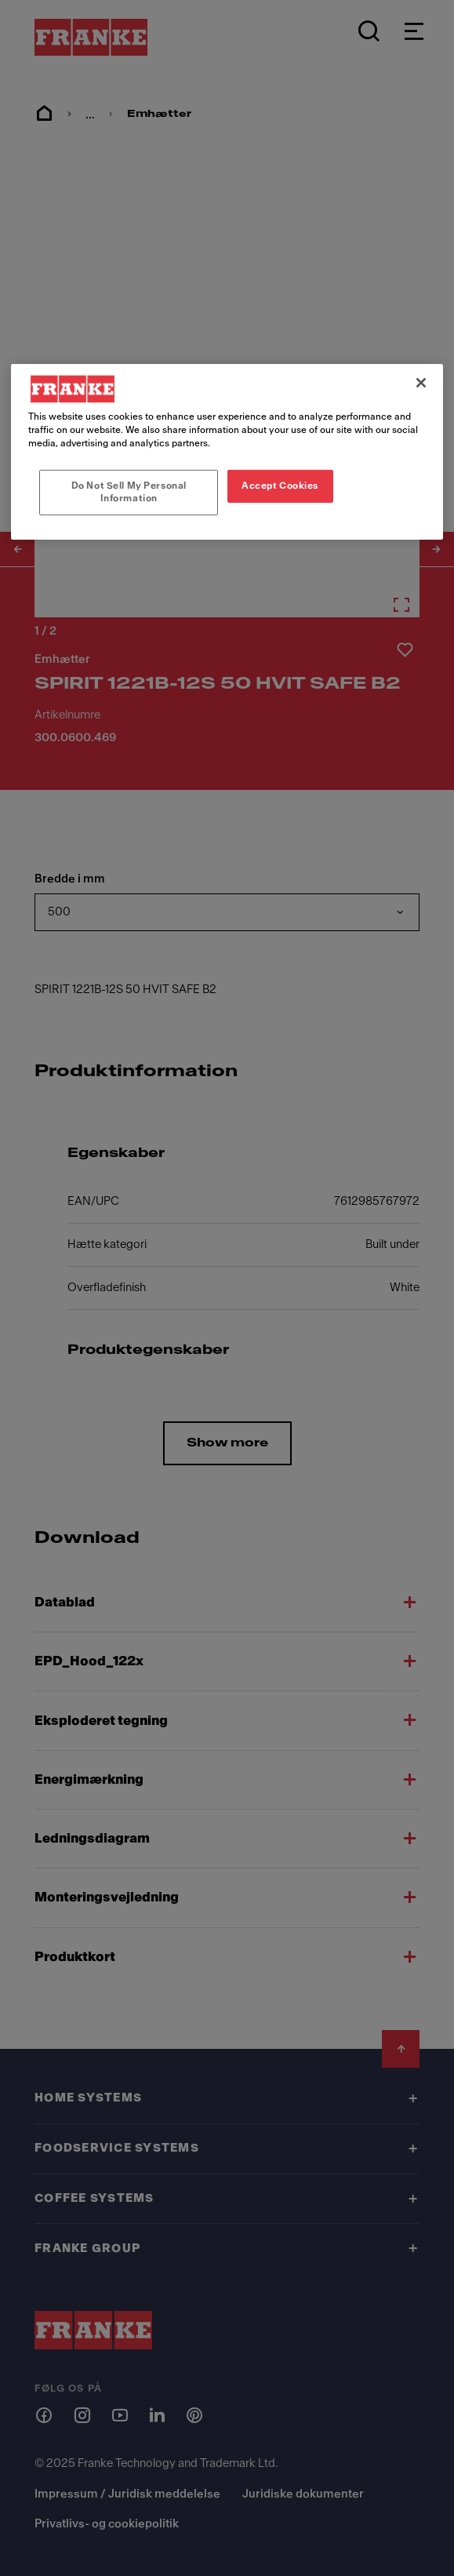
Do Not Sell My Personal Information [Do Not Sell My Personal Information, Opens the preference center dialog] (129, 492)
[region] (226, 451)
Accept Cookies (280, 485)
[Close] (421, 382)
